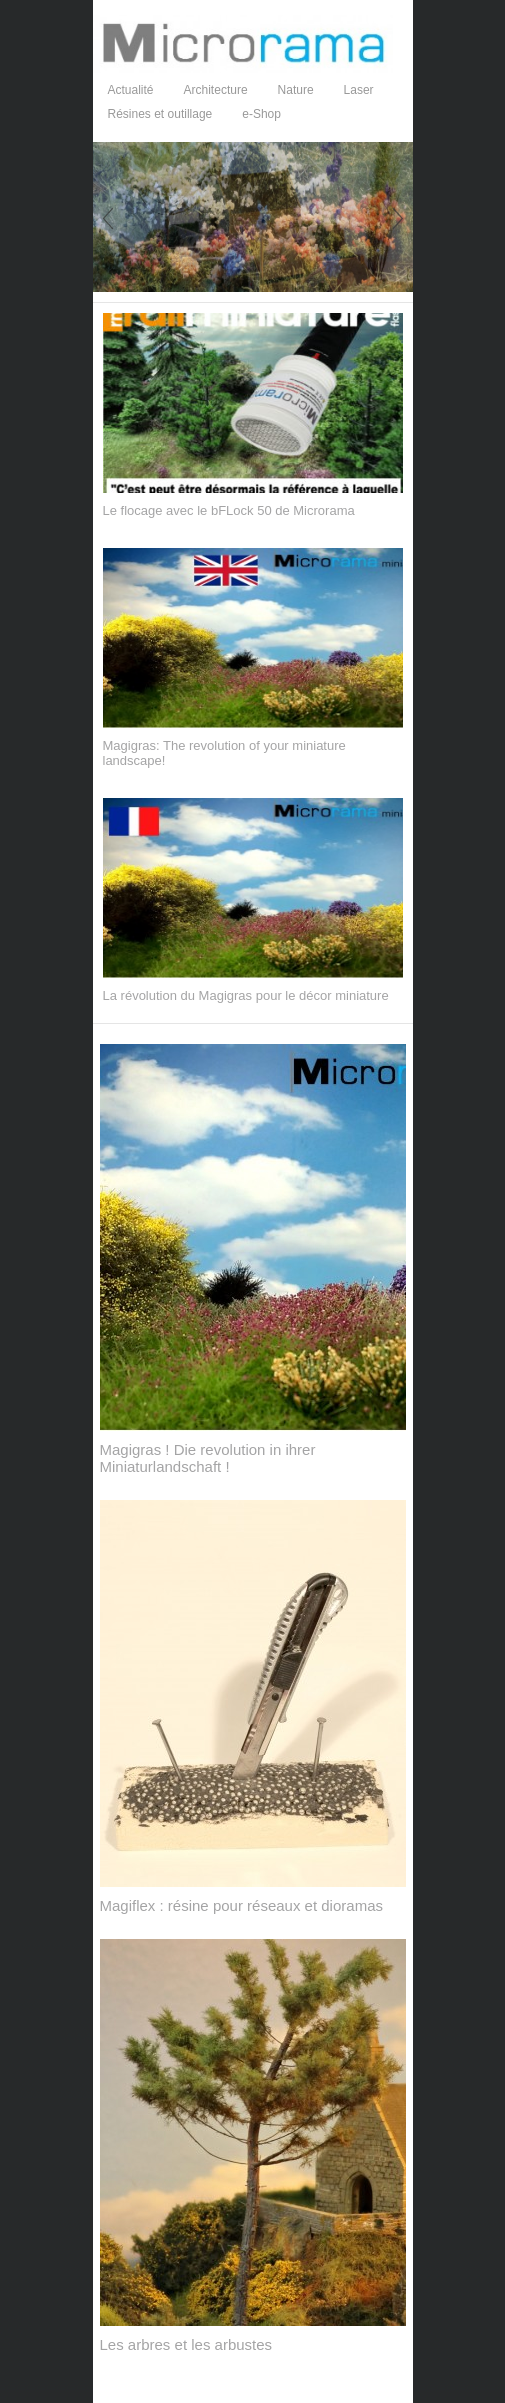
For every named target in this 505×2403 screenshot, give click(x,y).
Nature (296, 90)
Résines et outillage (160, 114)
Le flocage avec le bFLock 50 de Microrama (229, 510)
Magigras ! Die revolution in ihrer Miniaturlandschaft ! (208, 1458)
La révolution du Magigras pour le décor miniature (246, 995)
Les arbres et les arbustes (186, 2344)
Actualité (131, 90)
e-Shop (261, 114)
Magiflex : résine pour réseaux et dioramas (241, 1905)
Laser (359, 90)
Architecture (216, 90)
